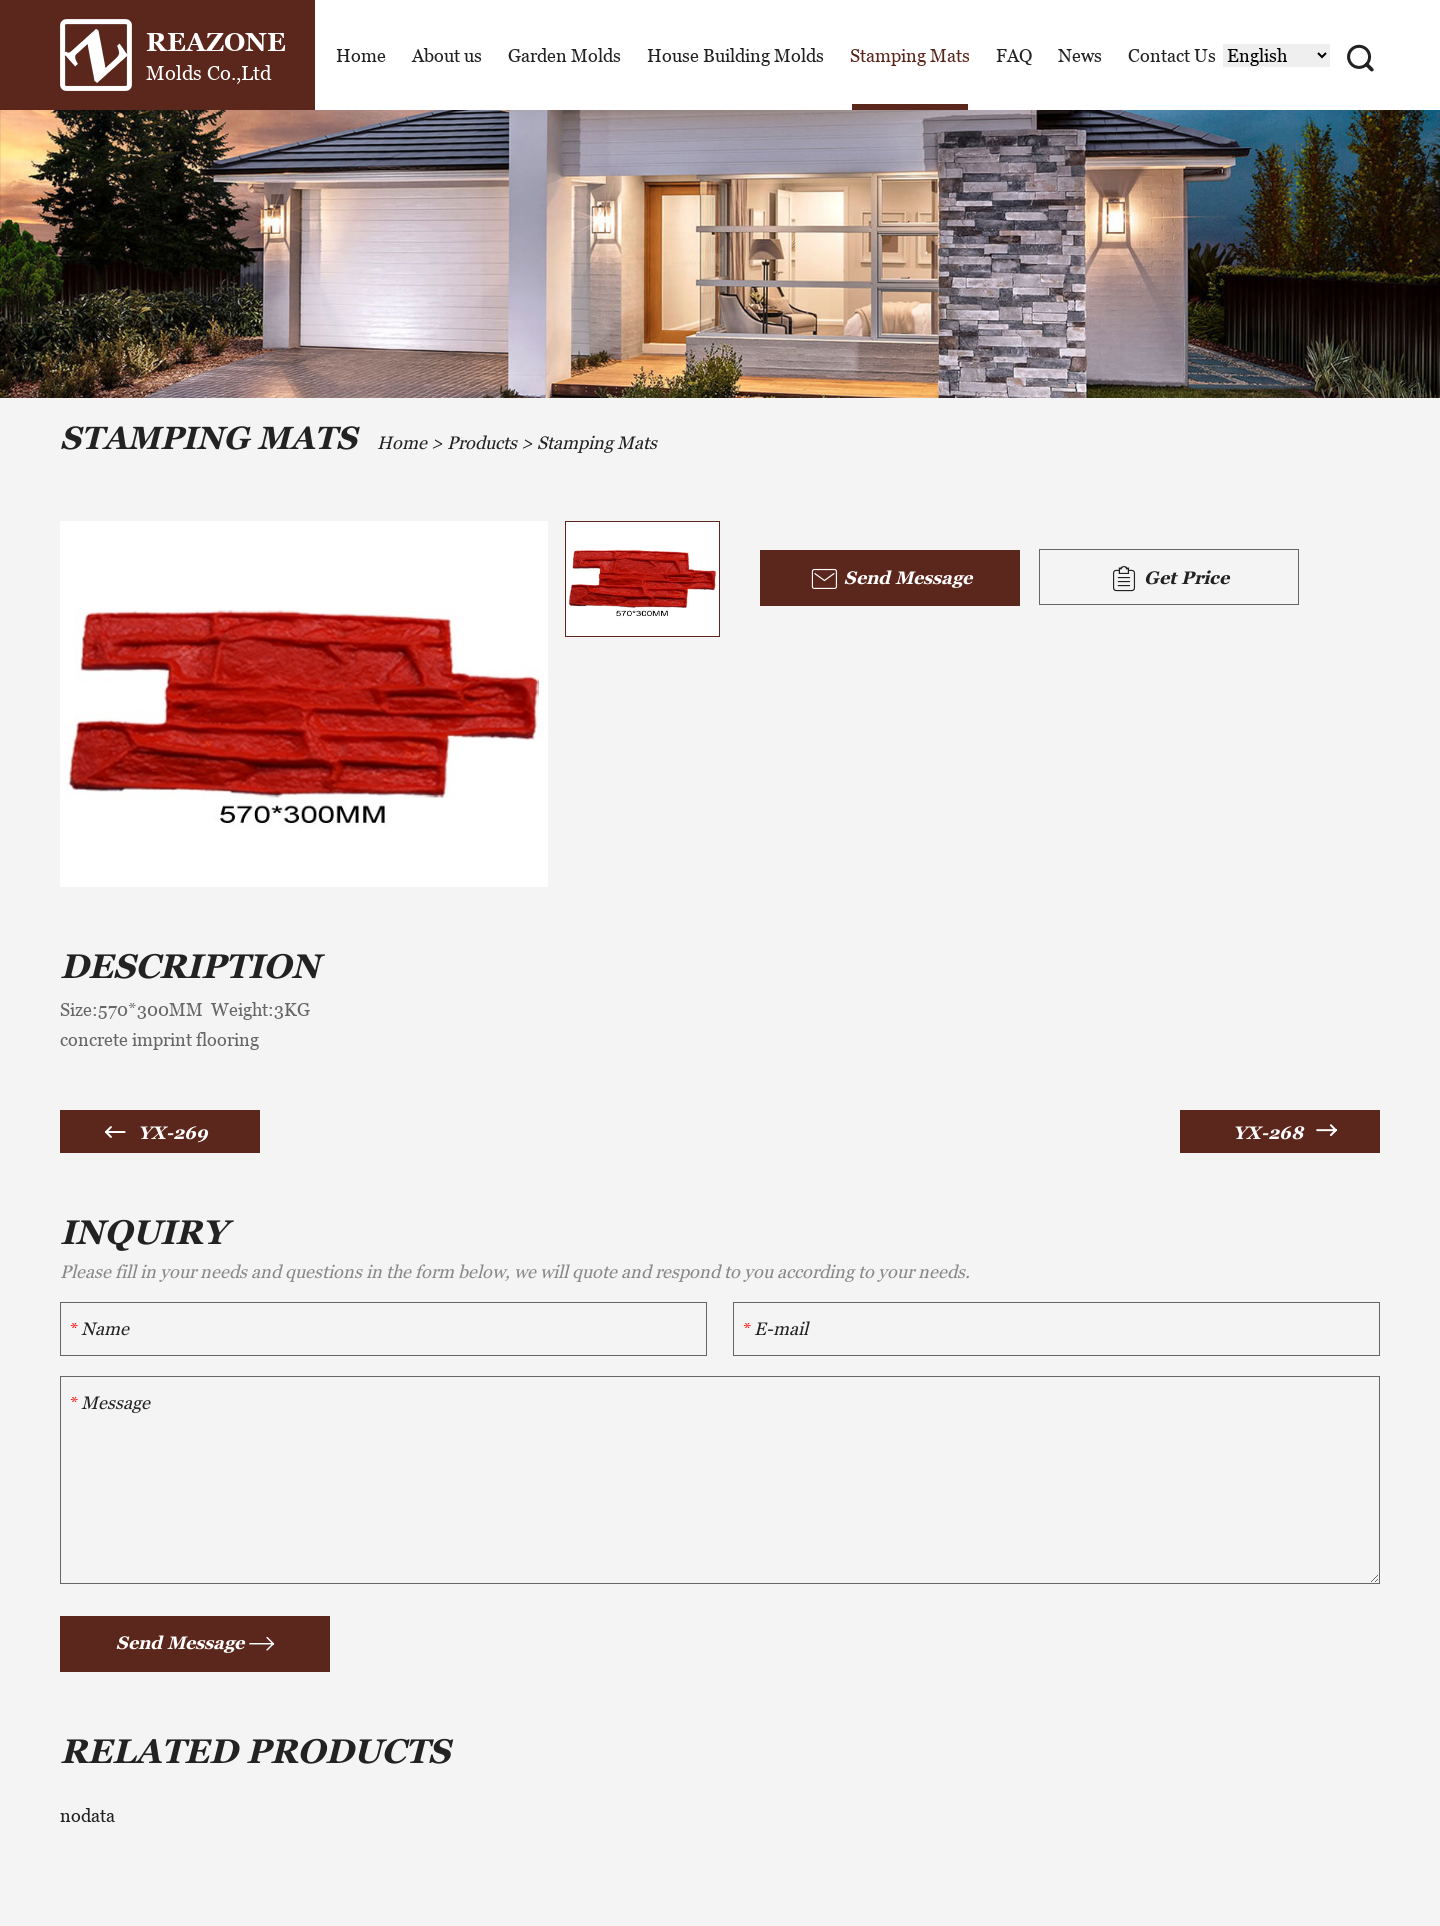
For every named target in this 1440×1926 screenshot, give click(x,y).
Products (482, 442)
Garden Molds (564, 55)
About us (447, 55)
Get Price (1169, 579)
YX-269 (173, 1132)
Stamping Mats (910, 55)
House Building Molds (735, 55)
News (1080, 55)
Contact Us (1172, 55)
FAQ (1014, 55)
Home (361, 55)
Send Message (890, 579)
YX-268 (1268, 1132)
